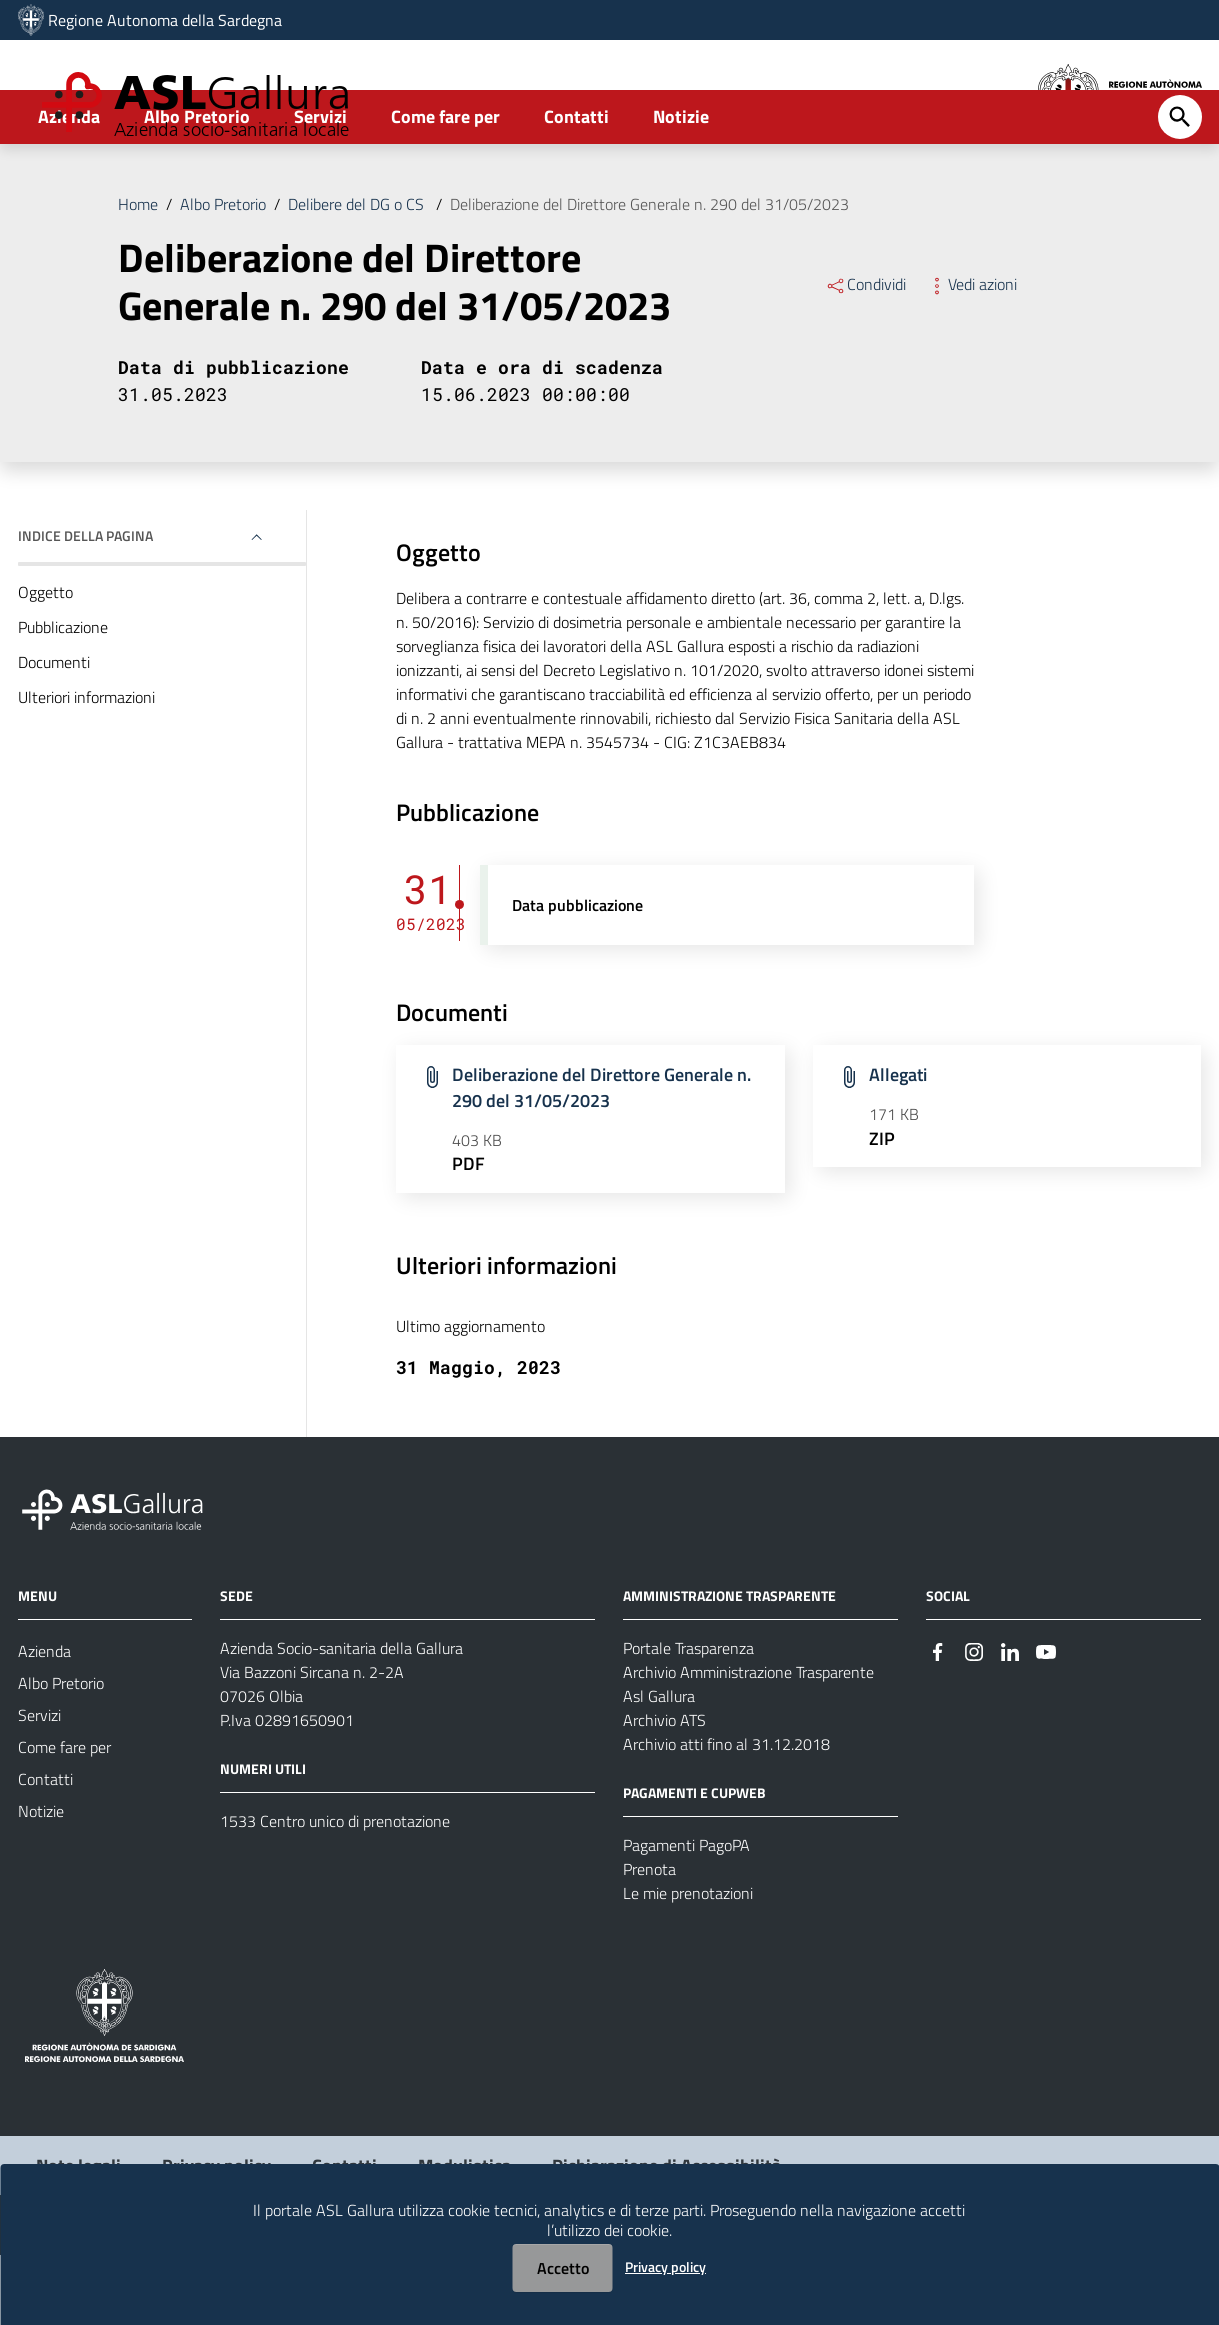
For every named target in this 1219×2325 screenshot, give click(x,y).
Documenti (54, 732)
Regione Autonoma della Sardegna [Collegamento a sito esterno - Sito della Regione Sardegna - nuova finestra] (165, 20)
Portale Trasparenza (688, 1718)
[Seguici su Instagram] (974, 1719)
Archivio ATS (664, 1790)
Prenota (649, 1939)
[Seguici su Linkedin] (1010, 1719)
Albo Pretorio (197, 186)
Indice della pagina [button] (85, 605)
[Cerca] (1180, 187)
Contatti (576, 186)
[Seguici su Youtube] (1046, 1719)
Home (138, 274)
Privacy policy (665, 2266)
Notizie (681, 186)
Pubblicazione (63, 697)
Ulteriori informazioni (86, 767)
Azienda (69, 186)
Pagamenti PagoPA (686, 1915)
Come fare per (445, 186)
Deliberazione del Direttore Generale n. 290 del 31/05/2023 (649, 274)
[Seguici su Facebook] (938, 1719)
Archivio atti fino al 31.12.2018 (726, 1814)
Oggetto (45, 662)
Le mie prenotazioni (688, 1963)
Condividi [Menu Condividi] (865, 354)
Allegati (898, 1144)
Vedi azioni (971, 354)
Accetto (563, 2268)
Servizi (320, 186)
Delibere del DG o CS (358, 274)
